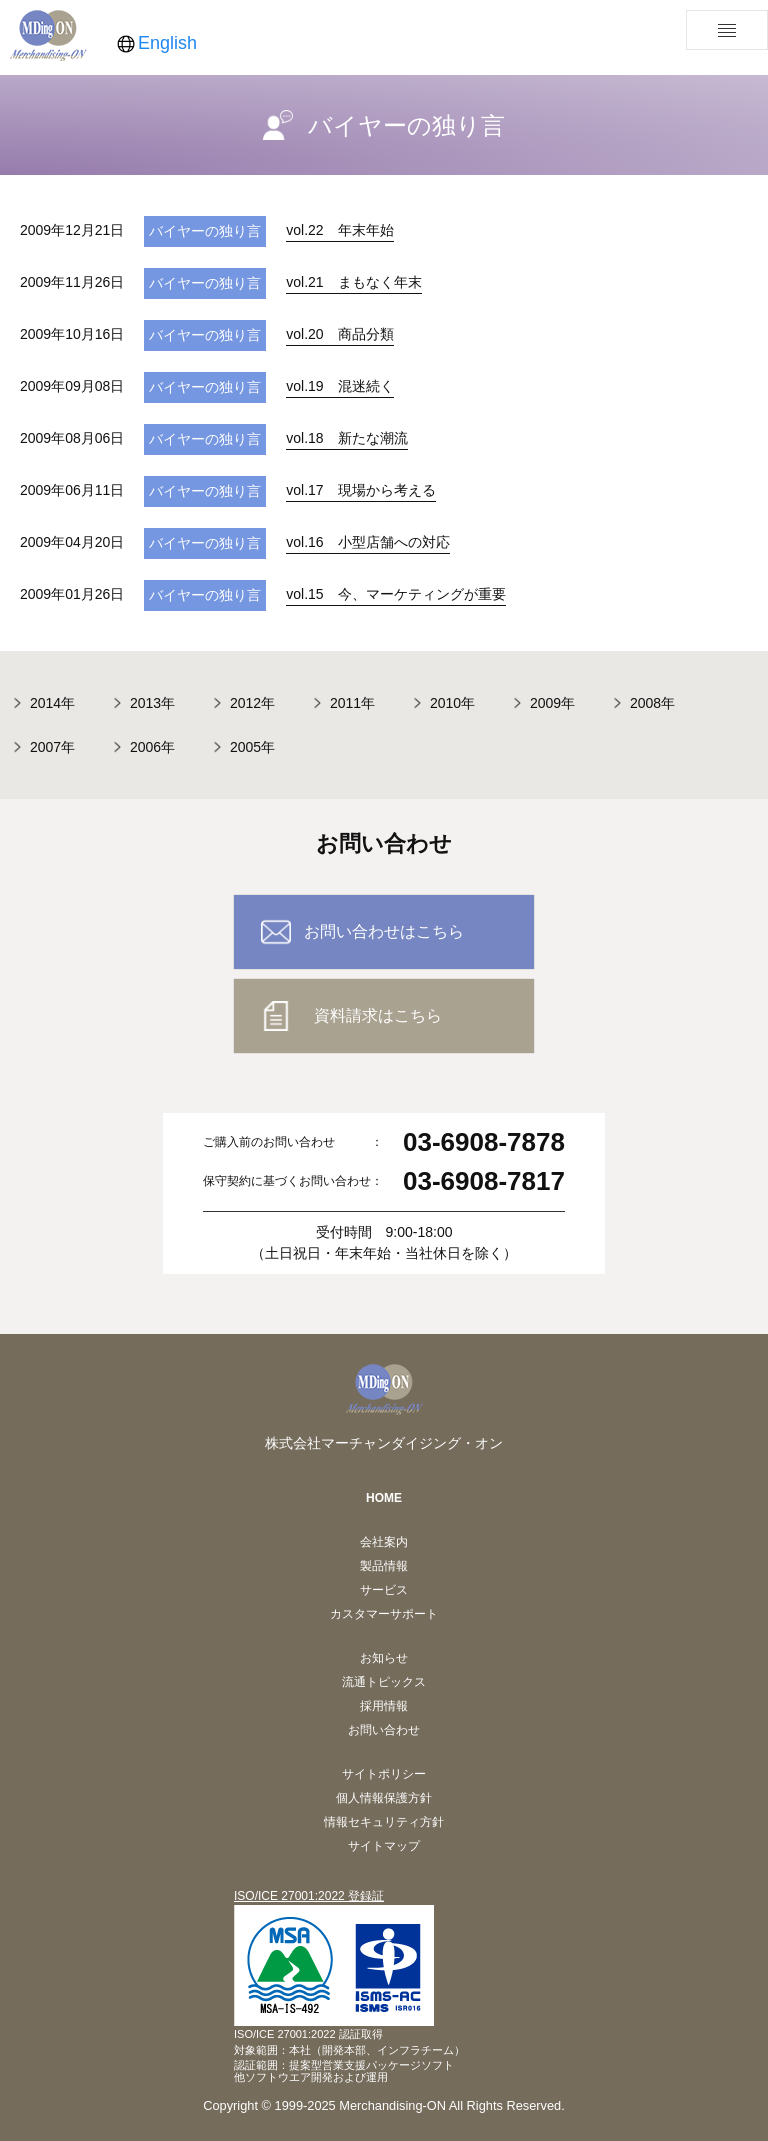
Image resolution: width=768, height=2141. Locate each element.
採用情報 (384, 1706)
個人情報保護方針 (384, 1798)
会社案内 (384, 1542)
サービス (384, 1590)
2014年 (52, 703)
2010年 (452, 703)
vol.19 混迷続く (339, 386)
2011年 (352, 703)
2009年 (552, 703)
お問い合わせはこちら (384, 931)
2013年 (152, 703)
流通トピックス (384, 1682)
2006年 (152, 747)
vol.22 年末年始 (339, 230)
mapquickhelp (118, 2128)
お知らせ (384, 1658)
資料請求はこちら (378, 1015)
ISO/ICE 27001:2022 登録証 (309, 1896)
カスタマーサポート (384, 1614)
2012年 (252, 703)
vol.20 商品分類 (339, 334)
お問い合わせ (384, 1730)
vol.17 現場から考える (360, 490)
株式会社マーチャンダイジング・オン (384, 1443)
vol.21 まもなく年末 (353, 282)
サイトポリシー (384, 1774)
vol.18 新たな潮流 (346, 438)
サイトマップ (384, 1846)
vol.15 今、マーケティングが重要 (395, 594)
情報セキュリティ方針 (384, 1822)
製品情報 (384, 1566)
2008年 (652, 703)
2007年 (52, 747)
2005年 (252, 747)
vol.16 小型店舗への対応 (367, 542)
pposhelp (32, 2128)
